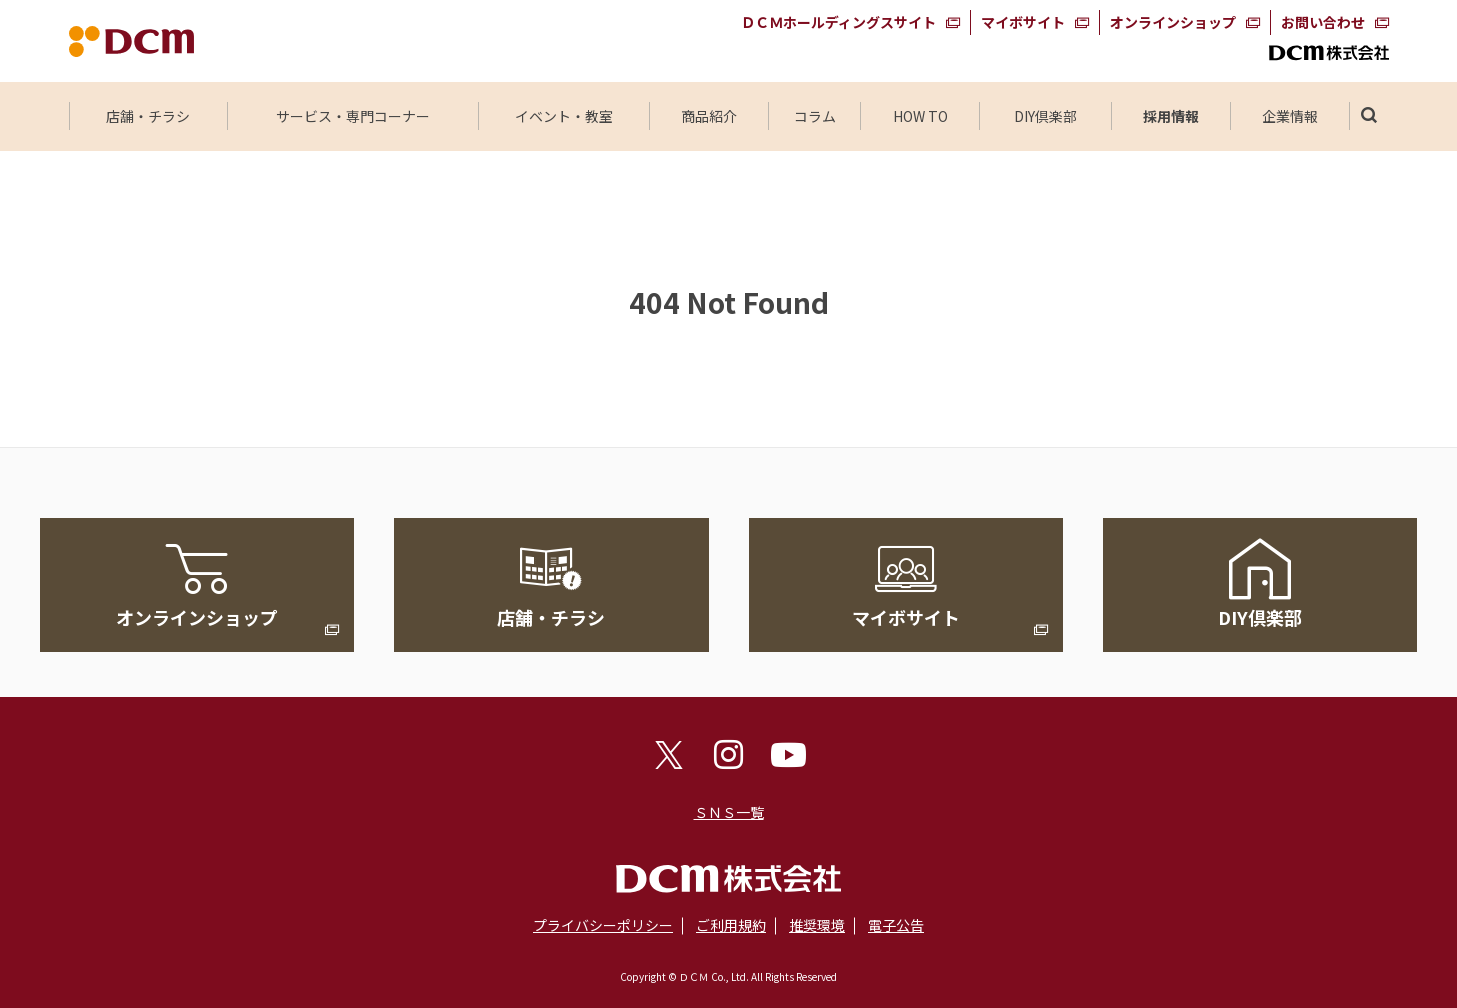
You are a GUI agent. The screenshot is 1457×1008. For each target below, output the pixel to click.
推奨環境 (817, 925)
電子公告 (896, 925)
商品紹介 (709, 116)
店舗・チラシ (148, 116)
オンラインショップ (1173, 22)
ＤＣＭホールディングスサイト (838, 22)
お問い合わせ (1323, 22)
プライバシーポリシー (603, 925)
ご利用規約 (731, 925)
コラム (815, 116)
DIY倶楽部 (1046, 116)
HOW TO (920, 116)
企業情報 (1290, 116)
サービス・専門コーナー (353, 116)
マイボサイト (1023, 22)
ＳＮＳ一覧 (729, 812)
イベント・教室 (564, 116)
